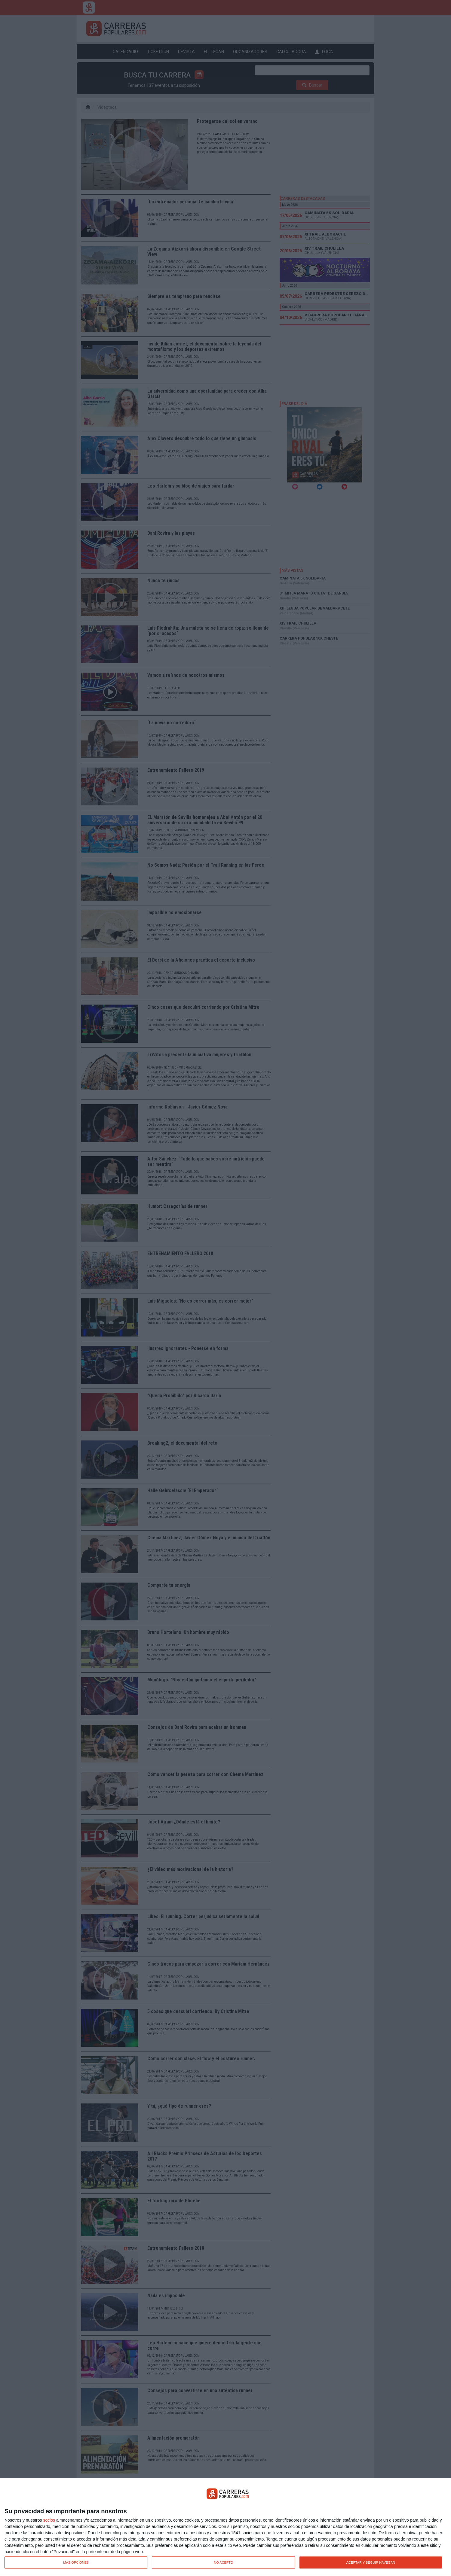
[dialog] (225, 2527)
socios (49, 2520)
